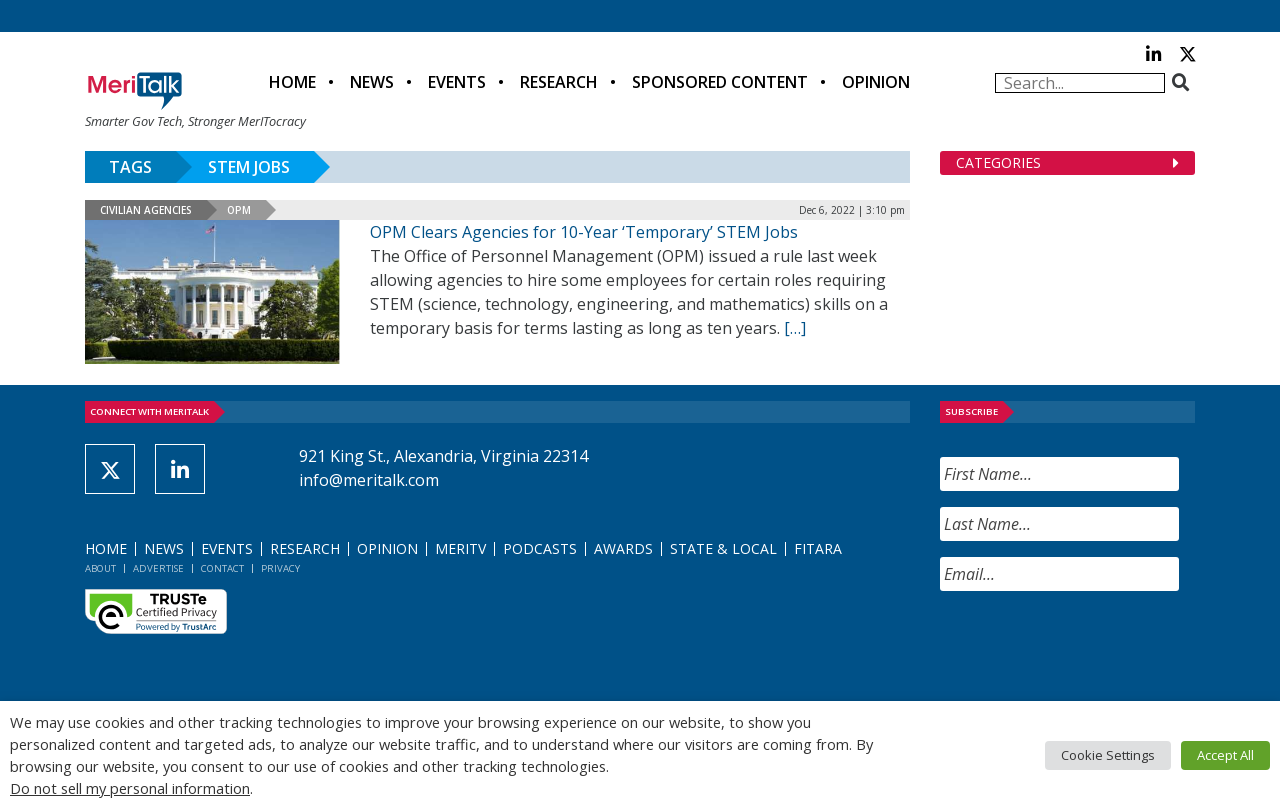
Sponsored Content (720, 82)
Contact (222, 568)
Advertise (158, 568)
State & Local (723, 548)
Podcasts (540, 548)
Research (559, 82)
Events (457, 82)
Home (292, 82)
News (372, 82)
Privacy (280, 568)
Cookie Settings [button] (1108, 755)
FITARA (818, 548)
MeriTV (460, 548)
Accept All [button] (1225, 755)
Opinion (876, 82)
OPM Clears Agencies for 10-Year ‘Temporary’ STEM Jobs (584, 232)
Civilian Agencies (146, 210)
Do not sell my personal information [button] (130, 788)
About (100, 568)
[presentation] (1092, 646)
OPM (239, 210)
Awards (623, 548)
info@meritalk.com (369, 480)
